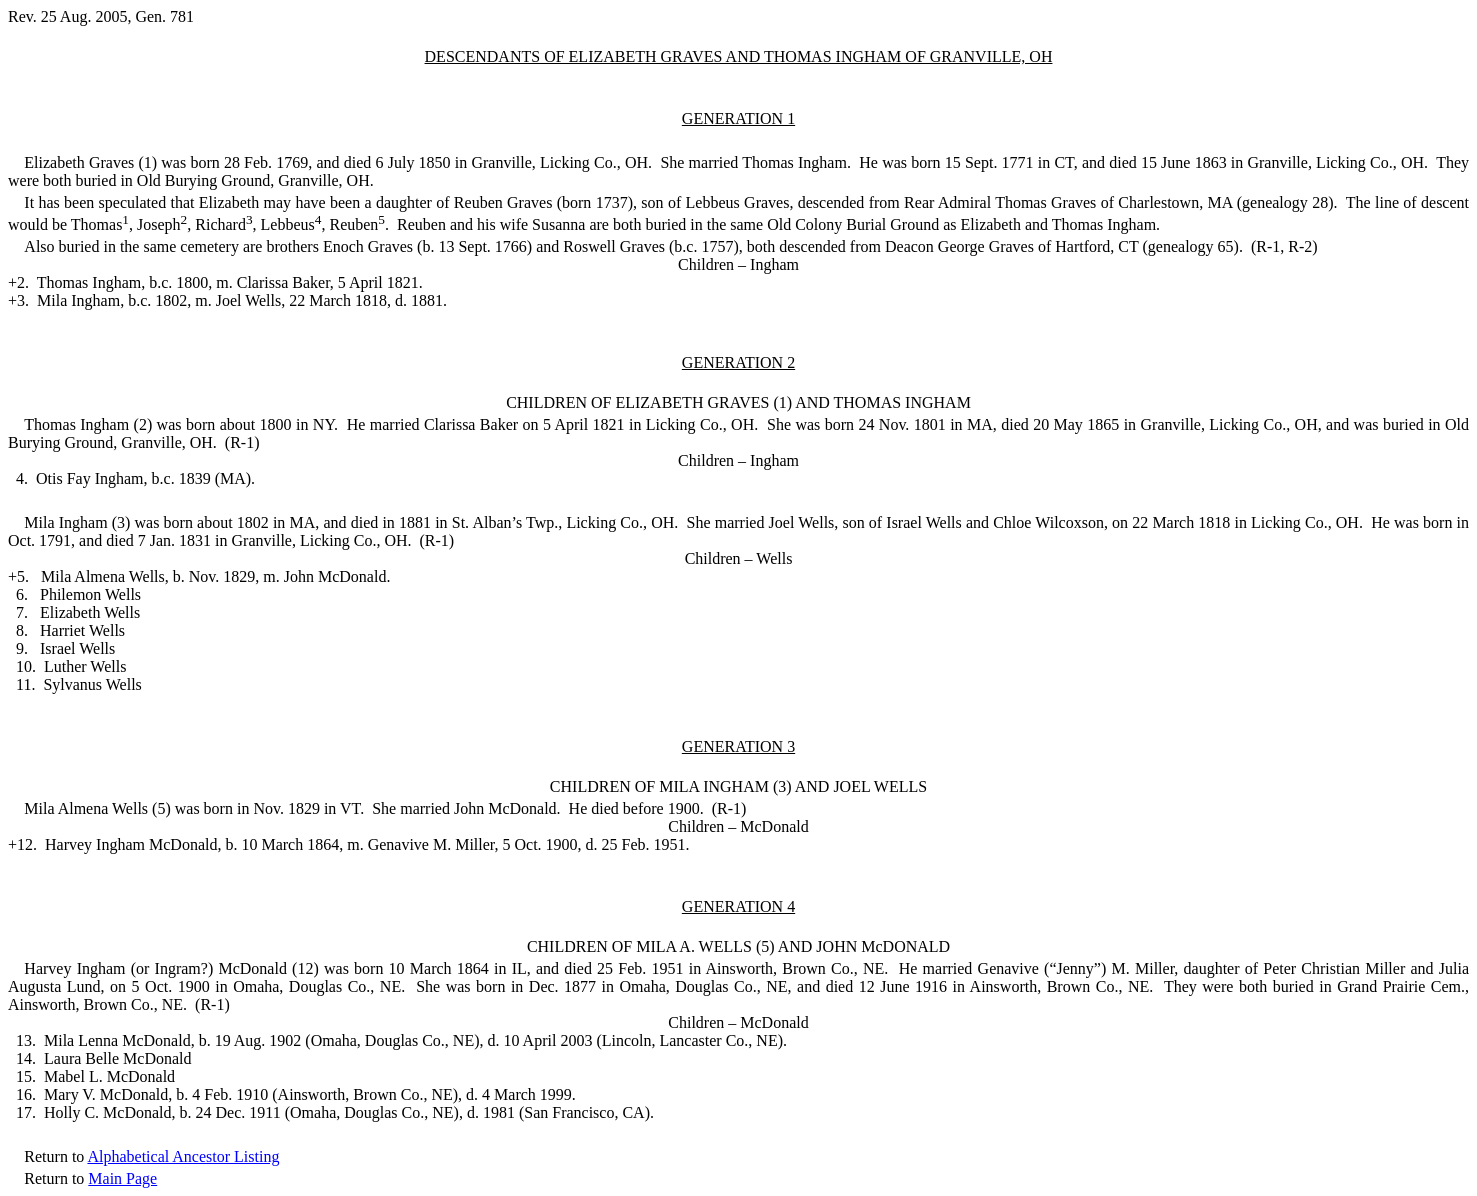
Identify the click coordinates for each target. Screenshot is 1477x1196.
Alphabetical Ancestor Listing (183, 1156)
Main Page (122, 1178)
